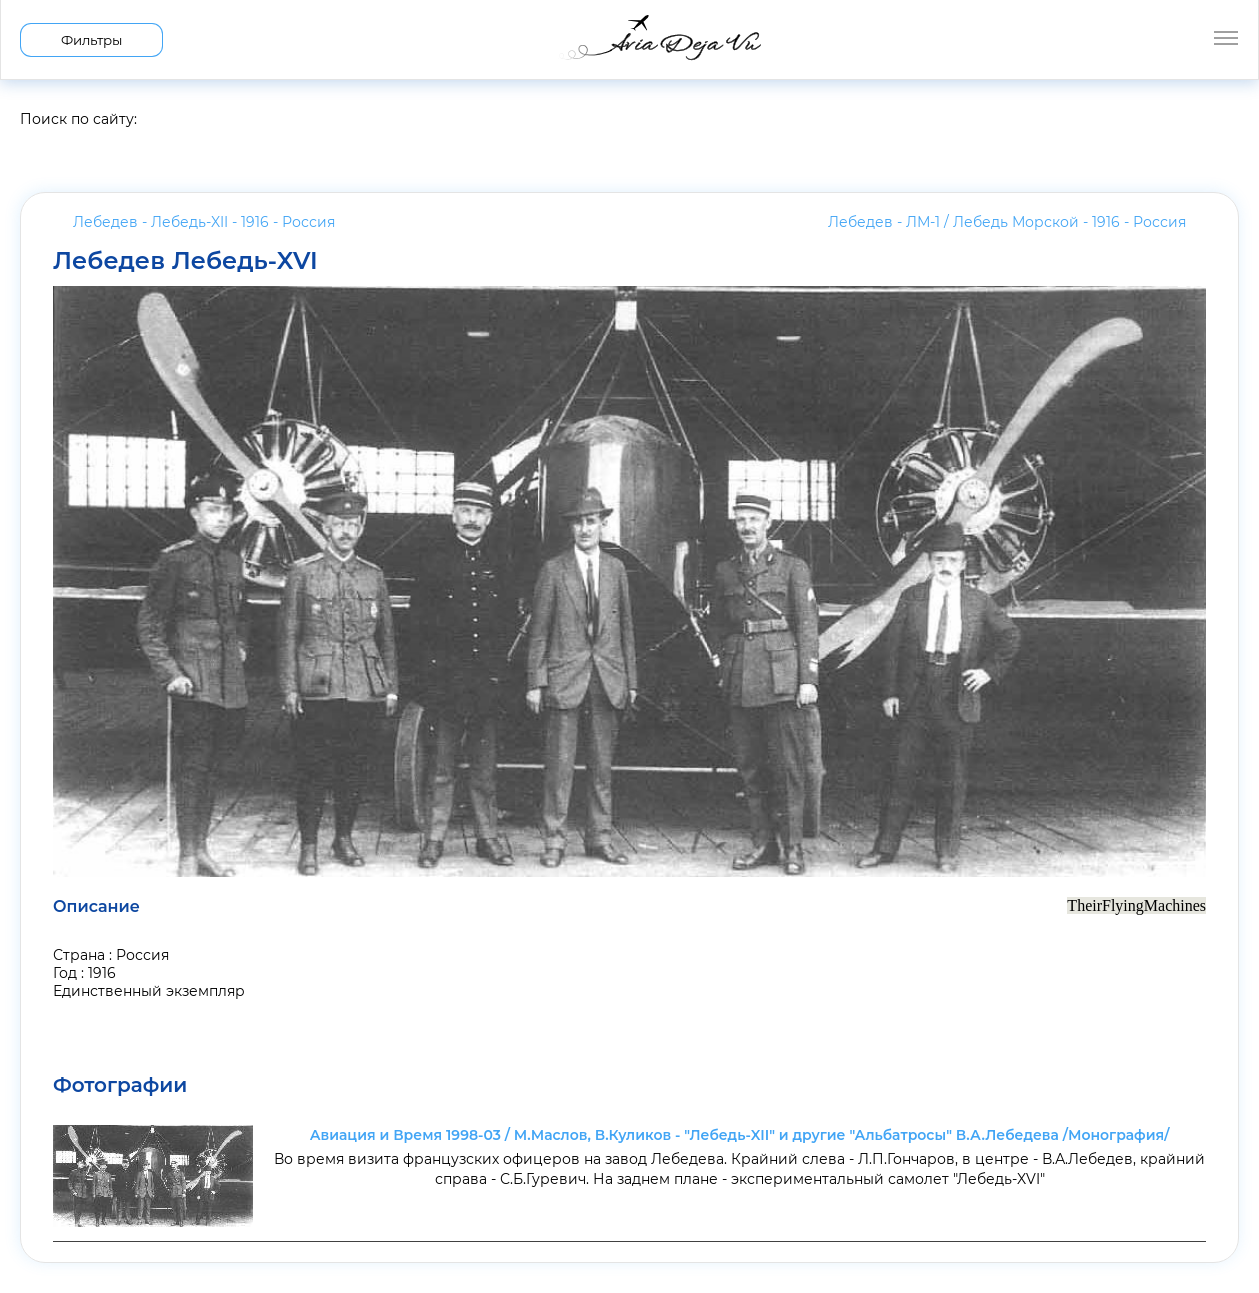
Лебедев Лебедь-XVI (185, 261)
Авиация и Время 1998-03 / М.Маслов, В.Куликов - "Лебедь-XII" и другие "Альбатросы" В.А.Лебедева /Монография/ (740, 1135)
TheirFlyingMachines (1136, 905)
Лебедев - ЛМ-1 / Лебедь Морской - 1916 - (1007, 222)
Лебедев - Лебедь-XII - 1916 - (204, 222)
